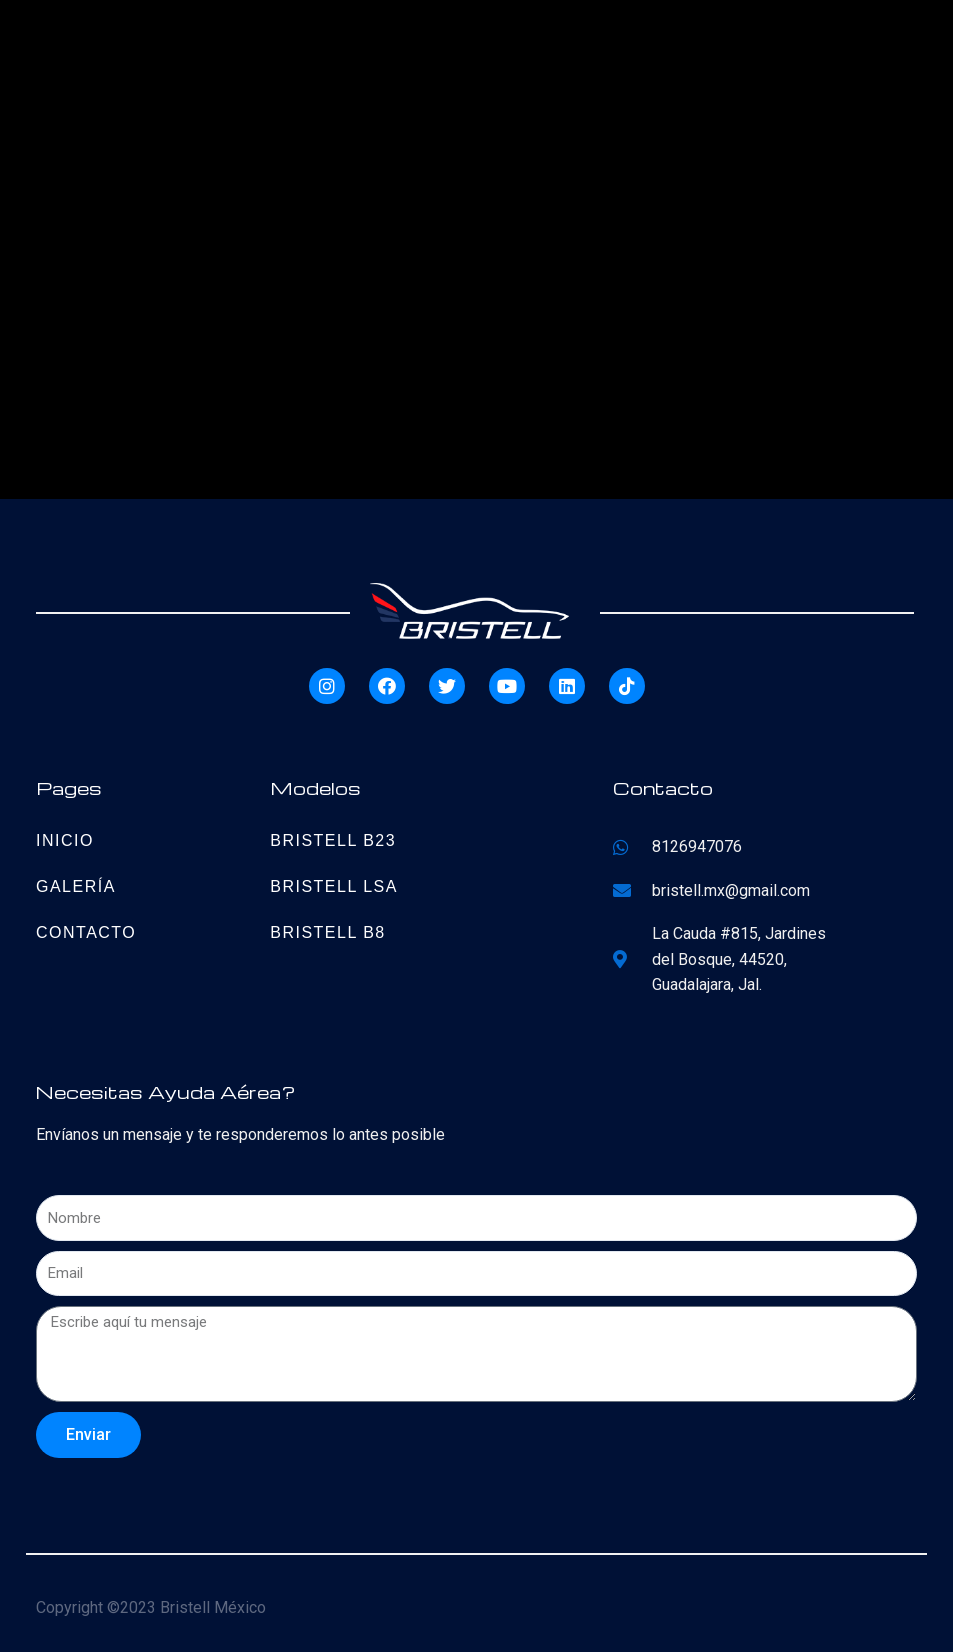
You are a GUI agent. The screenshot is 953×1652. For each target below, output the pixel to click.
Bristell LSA (334, 886)
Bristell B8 (328, 932)
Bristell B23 (333, 840)
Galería (76, 886)
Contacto (86, 932)
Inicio (65, 840)
